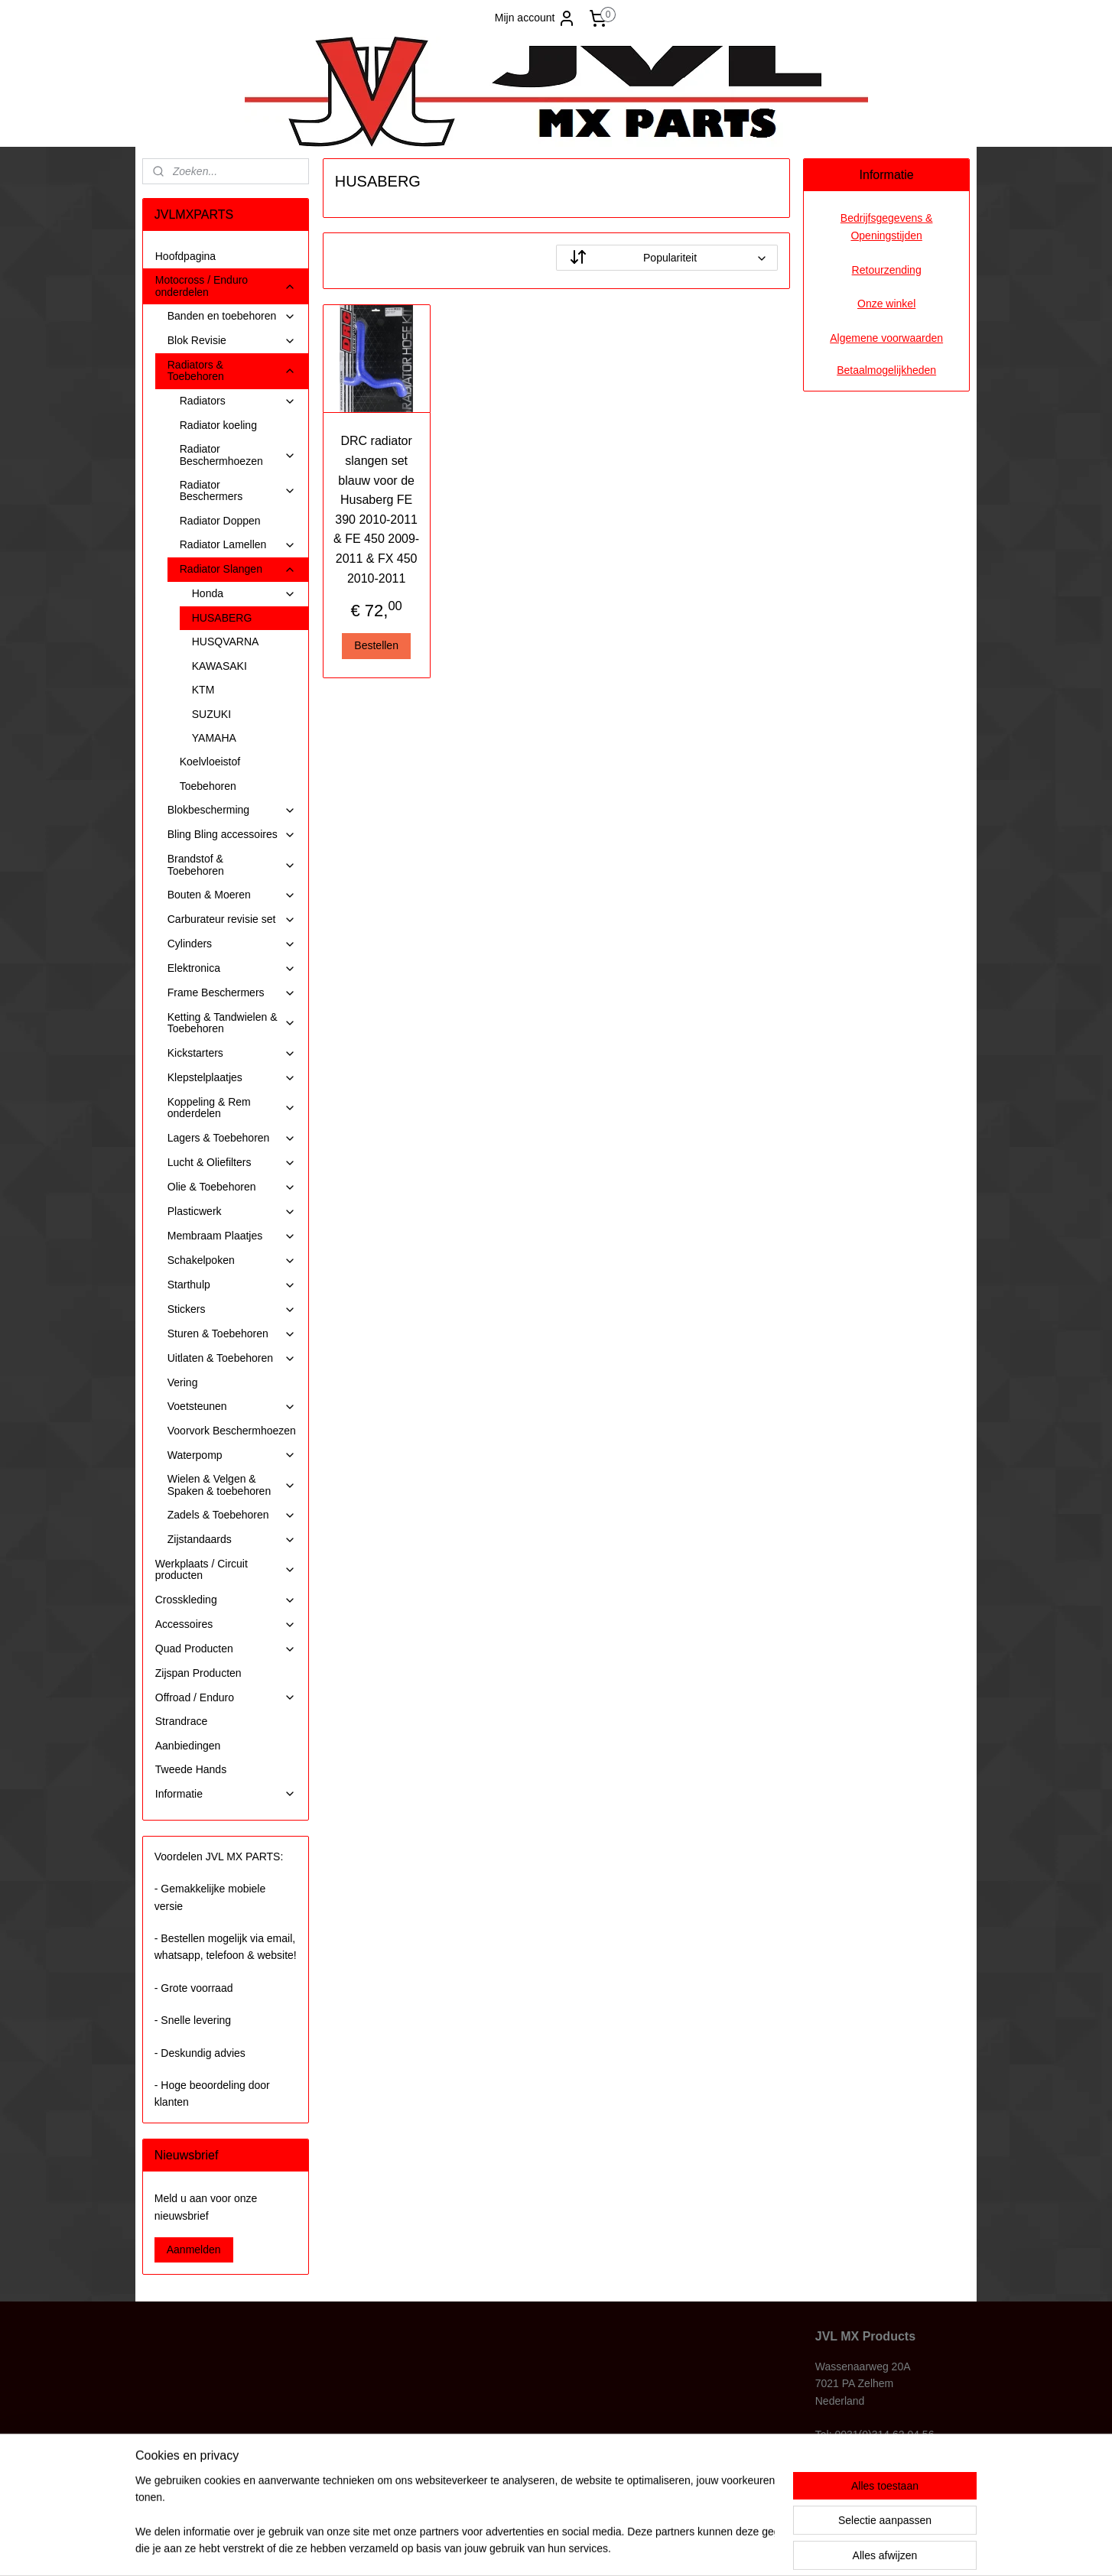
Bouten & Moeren (231, 894)
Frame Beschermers (231, 992)
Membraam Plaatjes (231, 1236)
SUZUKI (211, 714)
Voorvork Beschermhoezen (231, 1430)
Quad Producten (225, 1648)
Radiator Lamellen (238, 544)
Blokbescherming (231, 810)
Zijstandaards (231, 1539)
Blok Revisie (231, 340)
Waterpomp (231, 1455)
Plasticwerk (231, 1211)
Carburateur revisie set (231, 919)
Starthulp (231, 1284)
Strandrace (181, 1721)
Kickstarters (231, 1053)
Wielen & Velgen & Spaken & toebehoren (231, 1484)
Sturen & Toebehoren (231, 1333)
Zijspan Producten (198, 1673)
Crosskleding (225, 1599)
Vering (182, 1382)
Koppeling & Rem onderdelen (231, 1107)
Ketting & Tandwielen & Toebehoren (231, 1023)
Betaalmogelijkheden (886, 370)
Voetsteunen (231, 1406)
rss (538, 2547)
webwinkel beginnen (588, 2547)
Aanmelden (194, 2249)
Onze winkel (886, 303)
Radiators (238, 401)
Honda (244, 593)
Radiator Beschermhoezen (238, 454)
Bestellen (376, 645)
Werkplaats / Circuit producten (225, 1569)
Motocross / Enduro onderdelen (225, 285)
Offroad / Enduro (225, 1697)
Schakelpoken (231, 1260)
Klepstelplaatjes (231, 1077)
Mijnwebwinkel (706, 2547)
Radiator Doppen (220, 521)
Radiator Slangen (238, 569)
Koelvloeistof (210, 761)
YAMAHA (214, 738)
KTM (203, 690)
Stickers (231, 1309)
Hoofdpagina (185, 256)
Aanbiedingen (188, 1746)
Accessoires (225, 1624)
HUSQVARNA (225, 641)
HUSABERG (222, 618)
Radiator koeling (218, 425)
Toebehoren (208, 786)
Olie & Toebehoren (231, 1187)
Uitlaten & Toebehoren (231, 1358)
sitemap (510, 2547)
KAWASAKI (219, 666)
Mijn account (536, 18)
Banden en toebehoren (231, 316)
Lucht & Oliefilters (231, 1162)
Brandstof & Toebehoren (231, 864)
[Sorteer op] (667, 257)
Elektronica (231, 968)
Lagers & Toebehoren (231, 1138)
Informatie (225, 1794)
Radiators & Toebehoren (231, 370)
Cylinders (231, 943)
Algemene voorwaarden (886, 338)
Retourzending (887, 270)
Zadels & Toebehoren (231, 1515)
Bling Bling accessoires (231, 834)
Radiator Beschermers (238, 490)
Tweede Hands (190, 1769)
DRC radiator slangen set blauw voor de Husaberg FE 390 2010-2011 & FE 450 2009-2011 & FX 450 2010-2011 (376, 509)
